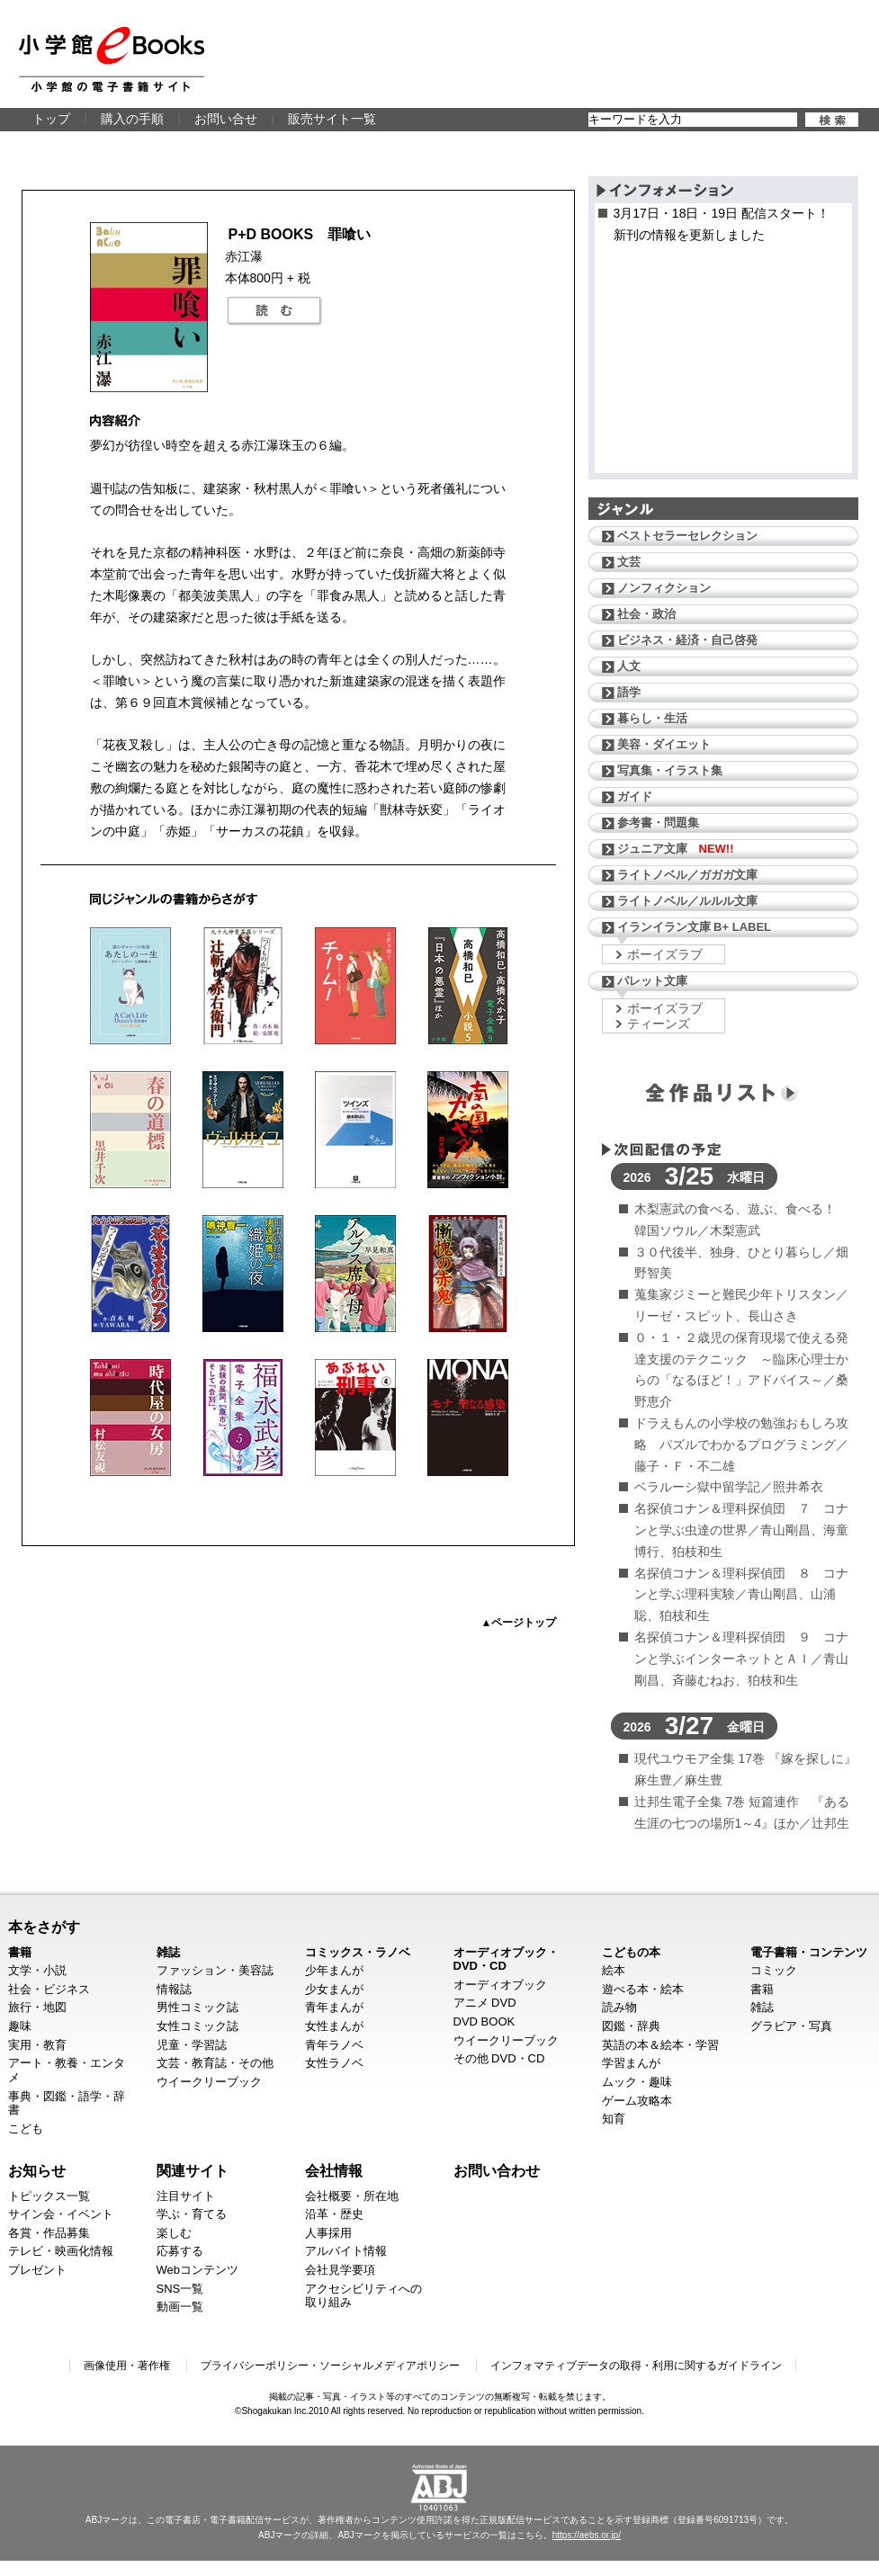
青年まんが (334, 2007)
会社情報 (334, 2170)
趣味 (19, 2026)
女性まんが (334, 2026)
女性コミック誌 (197, 2026)
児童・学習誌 (192, 2045)
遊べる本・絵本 (643, 1989)
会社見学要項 (340, 2269)
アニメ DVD (484, 2002)
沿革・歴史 (334, 2214)
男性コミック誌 (197, 2007)
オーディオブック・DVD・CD (506, 1959)
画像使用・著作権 (127, 2365)
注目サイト (186, 2196)
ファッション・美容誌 (215, 1970)
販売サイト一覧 (332, 119)
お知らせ (37, 2170)
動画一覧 (180, 2306)
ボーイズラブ (665, 954)
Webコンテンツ (198, 2269)
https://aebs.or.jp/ (586, 2535)
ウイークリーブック (209, 2082)
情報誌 (174, 1989)
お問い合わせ (496, 2170)
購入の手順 (132, 119)
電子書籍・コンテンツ (808, 1952)
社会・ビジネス (49, 1989)
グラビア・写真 (791, 2026)
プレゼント (37, 2269)
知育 (613, 2118)
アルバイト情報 (346, 2251)
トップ (51, 119)
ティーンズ (658, 1023)
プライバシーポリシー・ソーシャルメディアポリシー (330, 2365)
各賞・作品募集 (49, 2233)
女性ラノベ (334, 2063)
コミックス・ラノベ (357, 1952)
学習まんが (631, 2063)
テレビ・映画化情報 (60, 2251)
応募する (180, 2251)
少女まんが (334, 1989)
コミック (773, 1970)
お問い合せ (225, 119)
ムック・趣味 (637, 2082)
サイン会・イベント (60, 2214)
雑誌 (168, 1952)
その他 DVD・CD (499, 2058)
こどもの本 (631, 1952)
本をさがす (44, 1927)
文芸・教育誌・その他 (215, 2063)
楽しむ (174, 2233)
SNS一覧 (180, 2288)
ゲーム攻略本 (637, 2100)
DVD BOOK (484, 2021)
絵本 (613, 1970)
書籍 (19, 1952)
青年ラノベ (334, 2045)
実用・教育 (37, 2045)
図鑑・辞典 (631, 2026)
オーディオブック (500, 1984)
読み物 (619, 2007)
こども (25, 2128)
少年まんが (334, 1970)
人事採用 (328, 2233)
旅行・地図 (37, 2007)
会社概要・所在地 (352, 2196)
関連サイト (193, 2170)
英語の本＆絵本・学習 (660, 2045)
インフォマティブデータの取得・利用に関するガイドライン (636, 2365)
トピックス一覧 (49, 2196)
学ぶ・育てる (192, 2214)
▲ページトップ (519, 1622)
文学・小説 (37, 1970)
